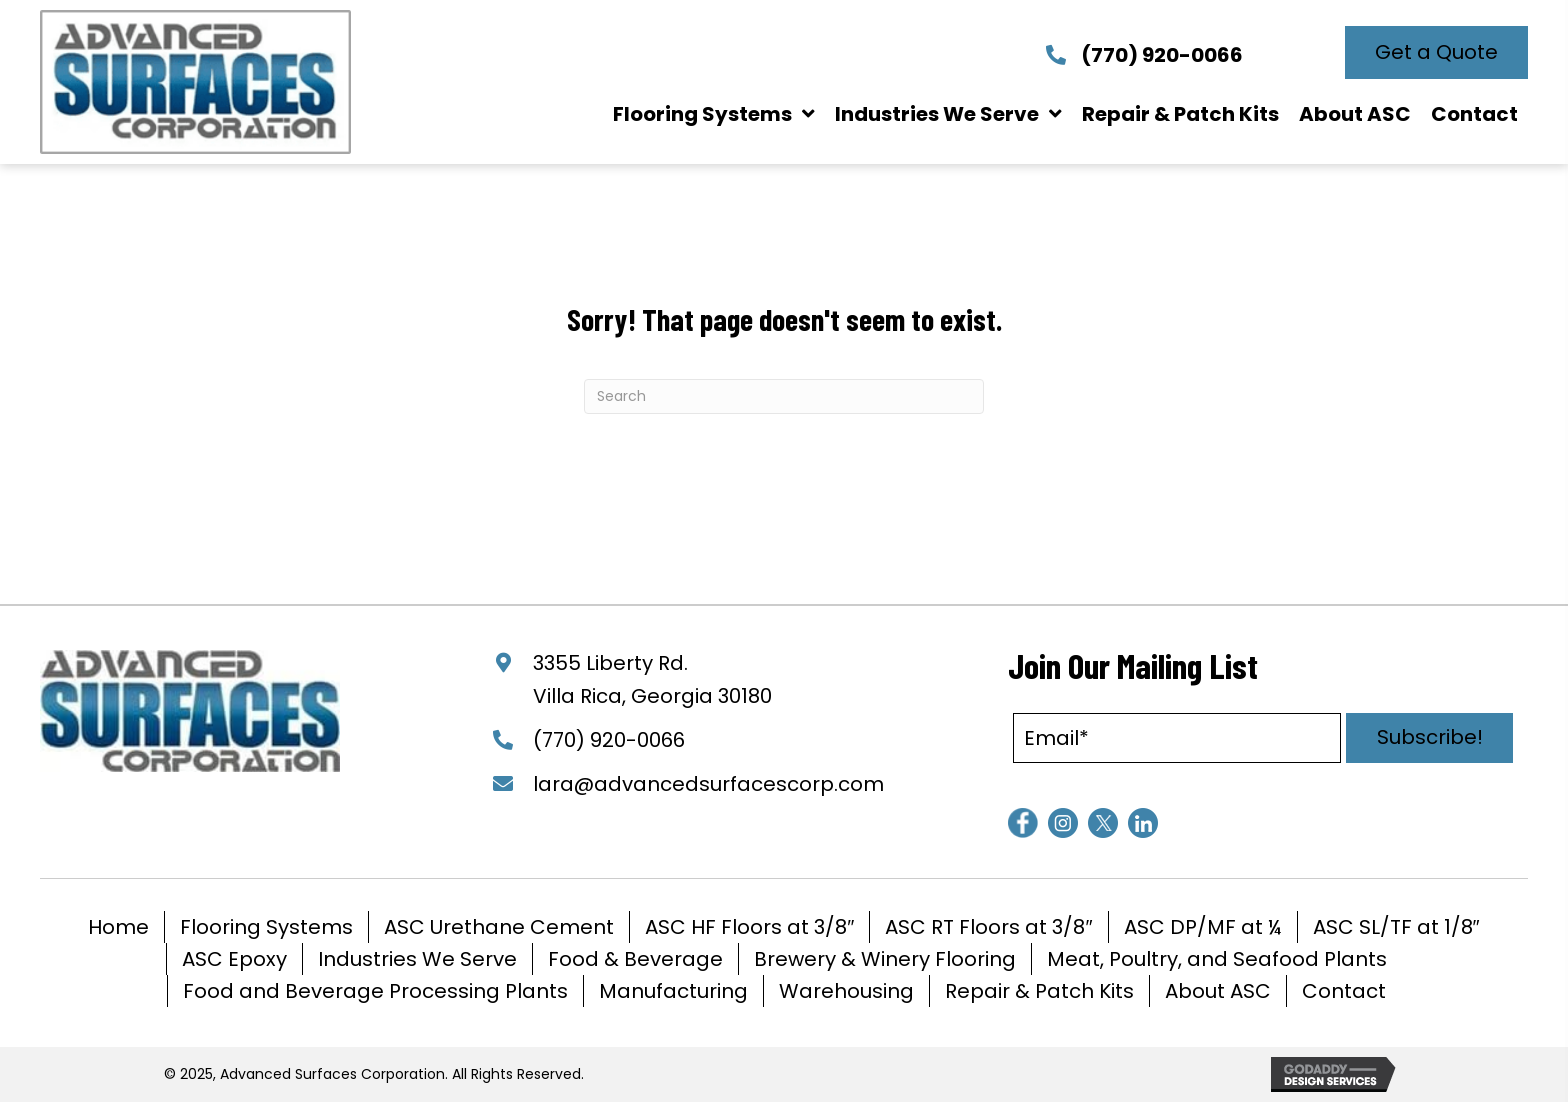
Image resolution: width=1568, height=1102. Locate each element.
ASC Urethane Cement (499, 927)
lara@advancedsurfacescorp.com (708, 784)
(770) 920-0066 (1162, 55)
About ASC (1218, 991)
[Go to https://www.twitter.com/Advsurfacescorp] (1103, 823)
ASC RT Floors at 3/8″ (988, 927)
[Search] (784, 396)
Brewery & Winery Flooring (885, 959)
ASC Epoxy (234, 959)
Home (118, 927)
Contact (1344, 991)
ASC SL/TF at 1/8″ (1396, 927)
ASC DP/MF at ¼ (1203, 927)
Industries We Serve (417, 959)
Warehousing (846, 991)
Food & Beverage (635, 959)
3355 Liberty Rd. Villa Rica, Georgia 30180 (652, 679)
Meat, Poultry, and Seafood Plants (1217, 959)
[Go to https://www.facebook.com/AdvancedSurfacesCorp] (1023, 823)
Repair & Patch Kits (1039, 991)
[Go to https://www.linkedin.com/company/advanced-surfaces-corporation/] (1143, 823)
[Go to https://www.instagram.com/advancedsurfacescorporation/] (1063, 823)
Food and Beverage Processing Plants (375, 991)
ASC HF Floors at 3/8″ (749, 927)
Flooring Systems (266, 927)
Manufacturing (673, 991)
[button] (1436, 52)
